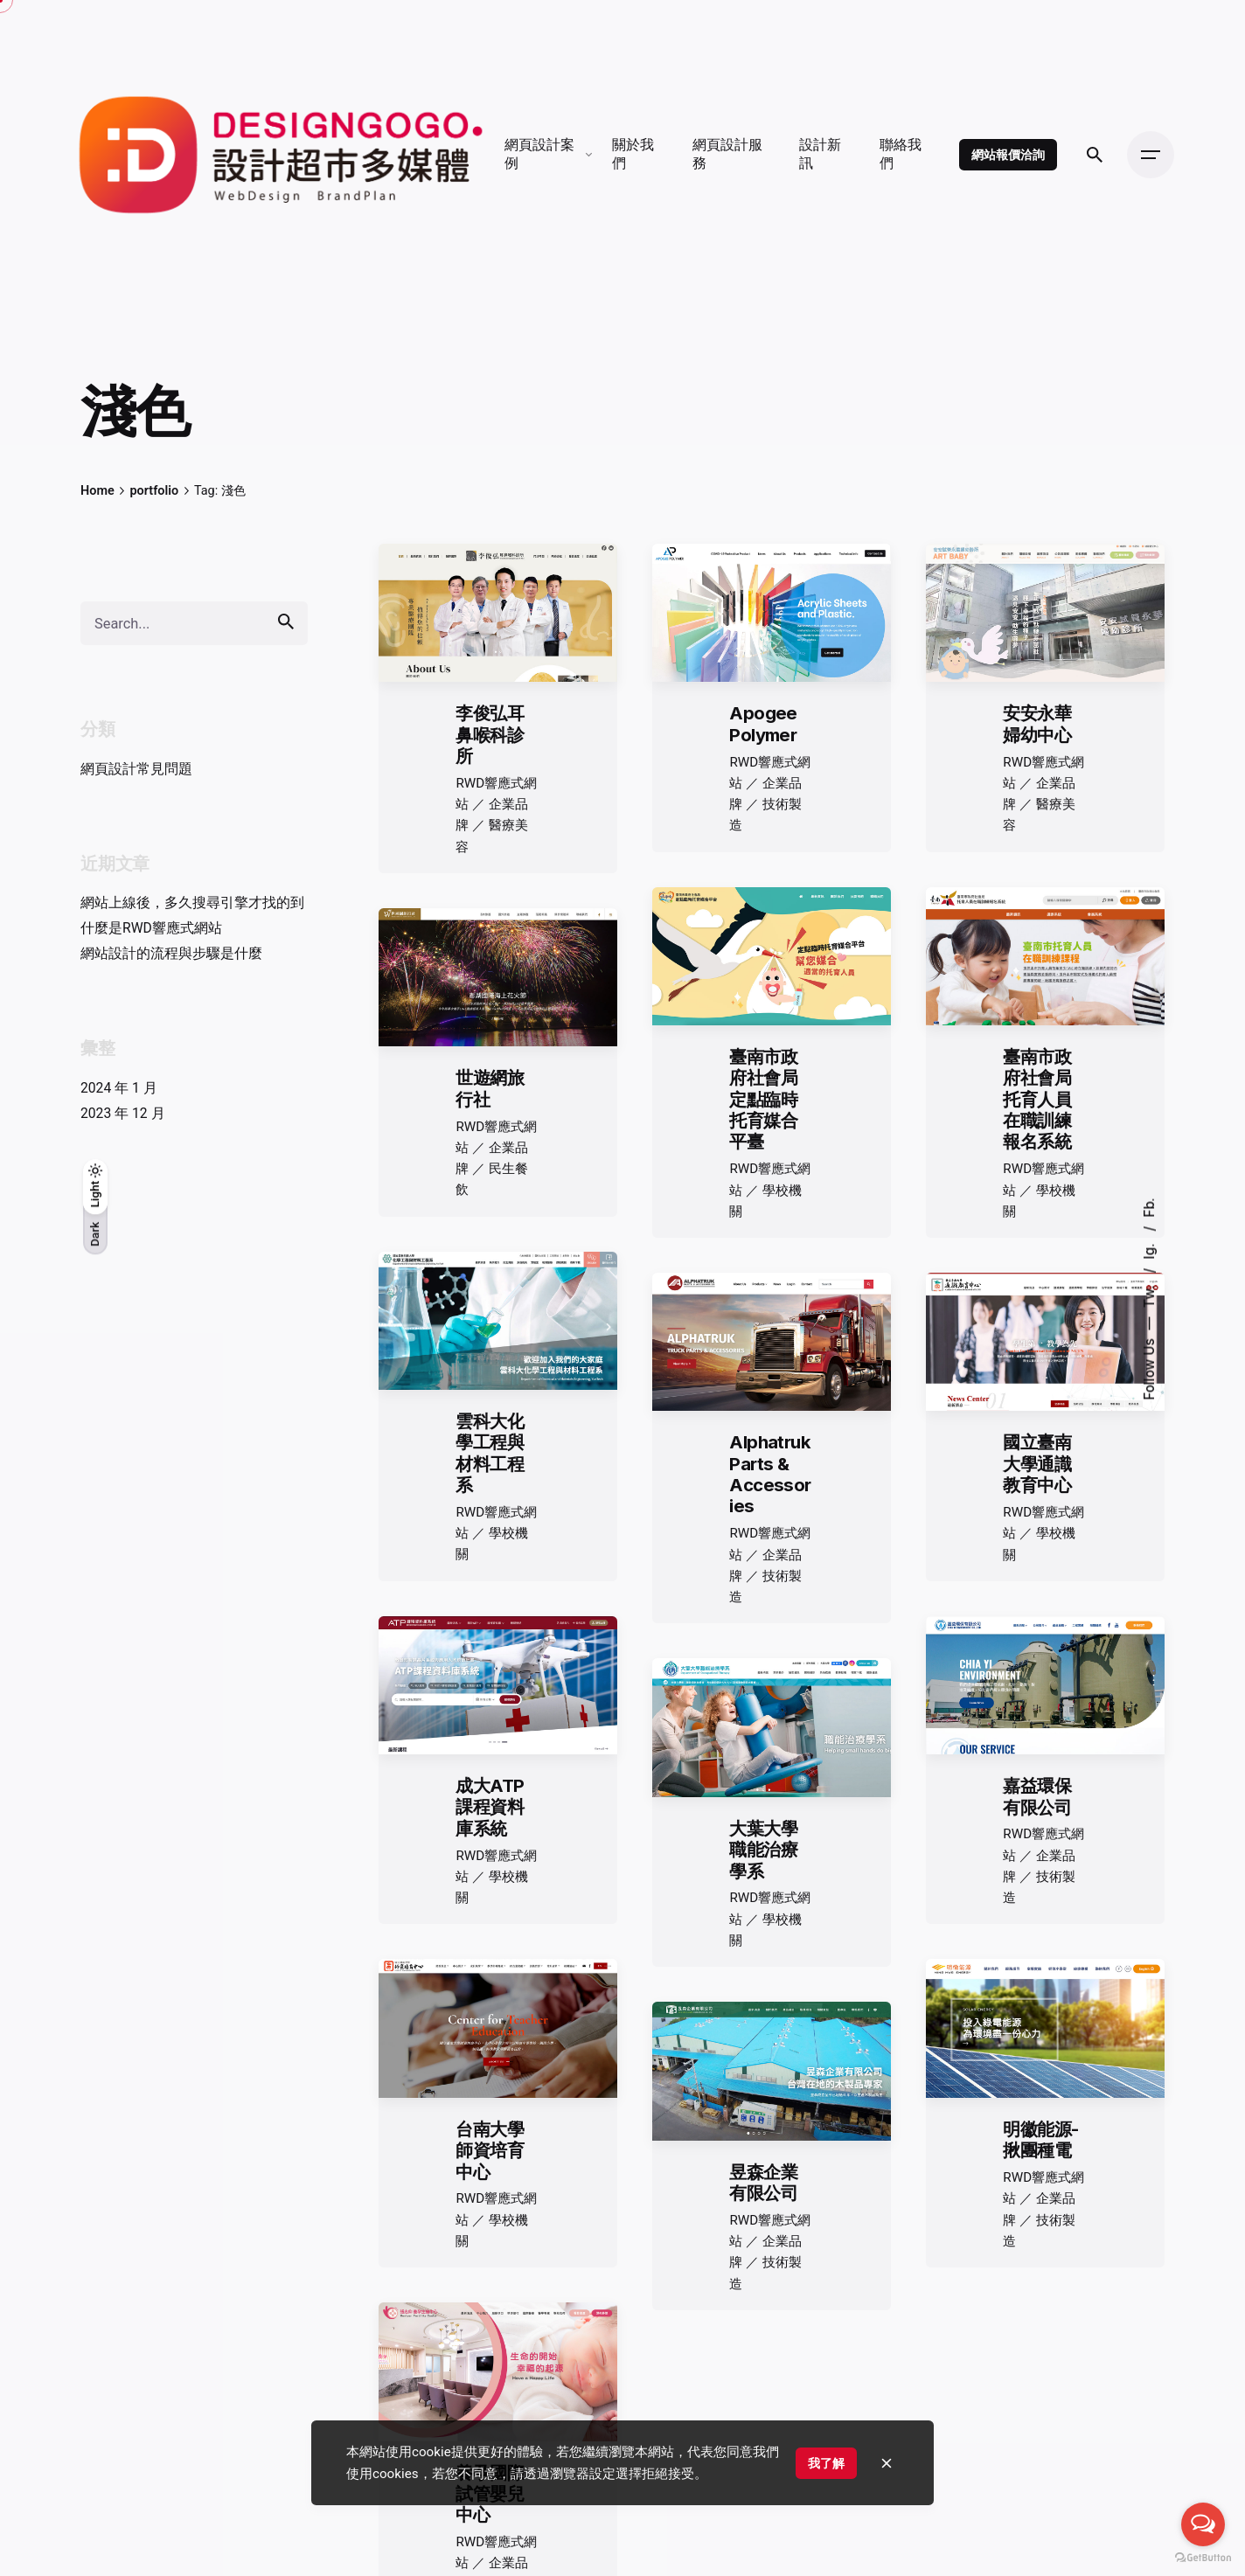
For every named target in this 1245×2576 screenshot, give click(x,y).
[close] (887, 2463)
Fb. (1149, 1207)
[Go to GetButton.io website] (1203, 2558)
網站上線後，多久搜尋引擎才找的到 (192, 902)
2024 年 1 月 (118, 1088)
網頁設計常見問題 (136, 768)
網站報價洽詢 (1007, 154)
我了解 (826, 2463)
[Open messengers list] (1203, 2524)
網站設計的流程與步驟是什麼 (171, 953)
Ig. (1149, 1249)
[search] (286, 621)
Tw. (1149, 1294)
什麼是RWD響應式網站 (151, 928)
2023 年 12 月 (122, 1113)
